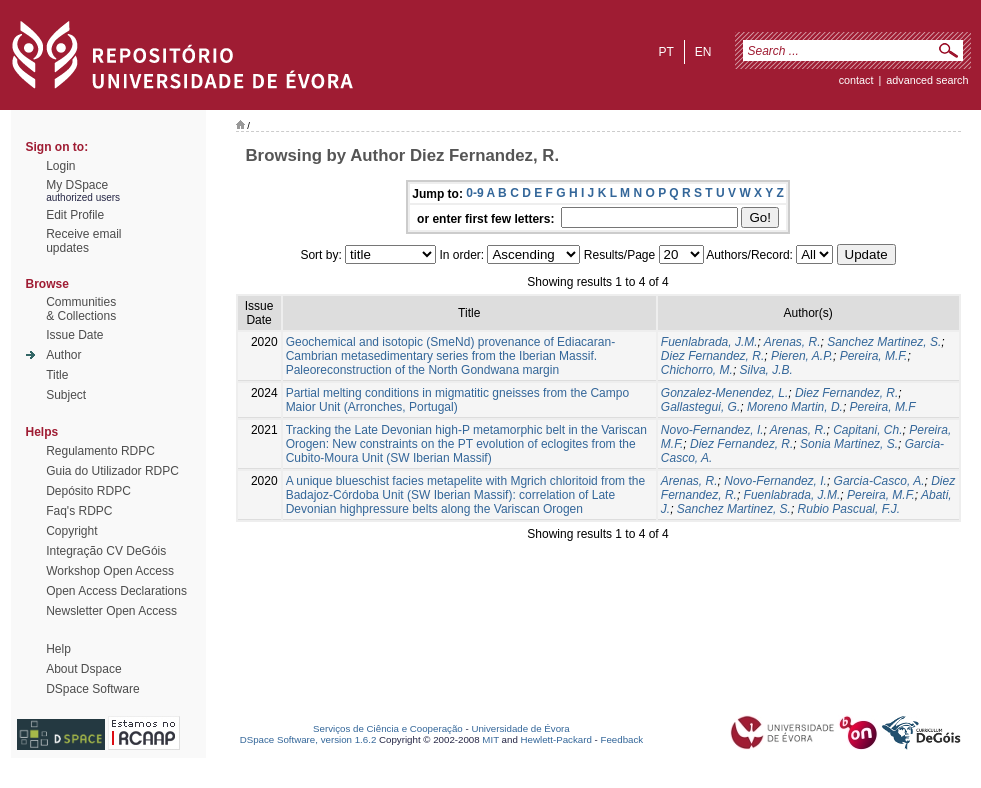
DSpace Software (92, 689)
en (703, 52)
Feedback (621, 739)
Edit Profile (75, 215)
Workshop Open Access (110, 571)
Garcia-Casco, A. (879, 481)
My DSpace (77, 185)
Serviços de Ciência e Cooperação (388, 728)
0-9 (474, 193)
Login (60, 166)
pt (665, 52)
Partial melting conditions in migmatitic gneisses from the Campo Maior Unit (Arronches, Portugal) (457, 400)
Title (57, 375)
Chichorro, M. (697, 370)
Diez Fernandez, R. (712, 356)
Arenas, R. (792, 342)
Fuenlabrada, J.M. (709, 342)
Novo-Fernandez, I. (712, 430)
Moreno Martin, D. (795, 407)
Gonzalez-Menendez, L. (724, 393)
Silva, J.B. (766, 370)
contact (856, 80)
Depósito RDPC (88, 491)
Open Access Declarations (116, 591)
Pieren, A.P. (802, 356)
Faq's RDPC (79, 511)
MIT (490, 739)
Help (58, 649)
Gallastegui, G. (700, 407)
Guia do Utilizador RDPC (112, 471)
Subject (66, 395)
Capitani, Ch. (867, 430)
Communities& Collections (81, 309)
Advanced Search (927, 80)
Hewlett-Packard (556, 739)
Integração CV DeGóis (106, 551)
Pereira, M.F (883, 407)
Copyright (71, 531)
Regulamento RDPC (100, 451)
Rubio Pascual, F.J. (849, 509)
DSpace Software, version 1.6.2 (308, 739)
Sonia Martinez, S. (849, 444)
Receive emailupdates (83, 241)
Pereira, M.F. (874, 356)
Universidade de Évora (520, 728)
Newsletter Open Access (111, 611)
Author (63, 355)
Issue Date (74, 335)
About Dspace (83, 669)
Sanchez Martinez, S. (884, 342)
